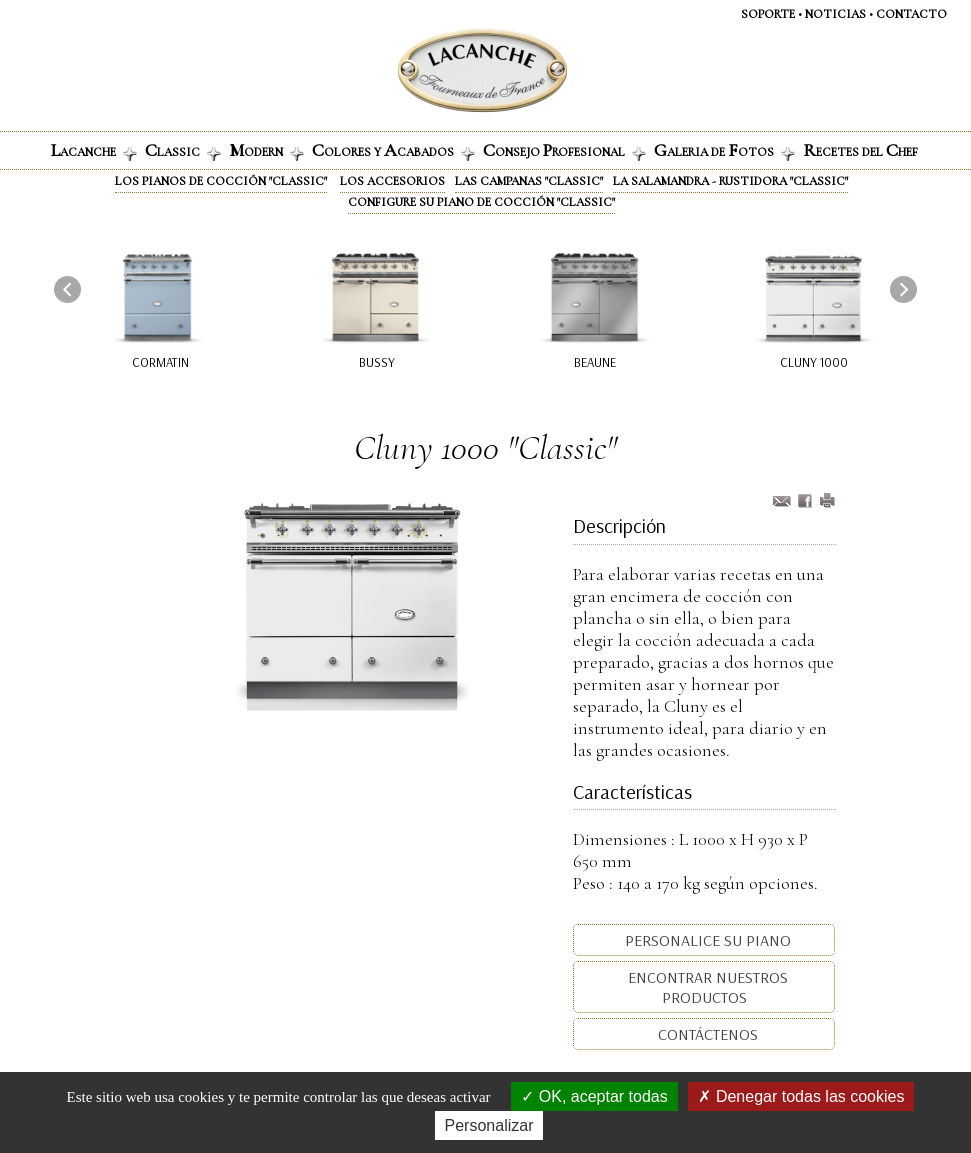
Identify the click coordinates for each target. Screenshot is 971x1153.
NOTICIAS (835, 14)
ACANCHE (94, 150)
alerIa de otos (724, 150)
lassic (183, 150)
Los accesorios (392, 181)
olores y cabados (393, 150)
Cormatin (160, 362)
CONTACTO (911, 14)
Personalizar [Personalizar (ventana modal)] (489, 1125)
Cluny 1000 (814, 362)
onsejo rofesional (564, 150)
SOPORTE (768, 14)
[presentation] (67, 289)
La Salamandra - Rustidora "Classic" (730, 181)
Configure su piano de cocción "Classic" (481, 202)
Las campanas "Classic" (529, 181)
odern (266, 150)
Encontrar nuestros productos (706, 987)
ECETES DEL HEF (860, 150)
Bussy (377, 362)
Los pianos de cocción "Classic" (221, 181)
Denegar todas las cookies (801, 1096)
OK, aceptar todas (594, 1096)
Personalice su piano (706, 940)
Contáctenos (706, 1034)
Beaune (595, 362)
